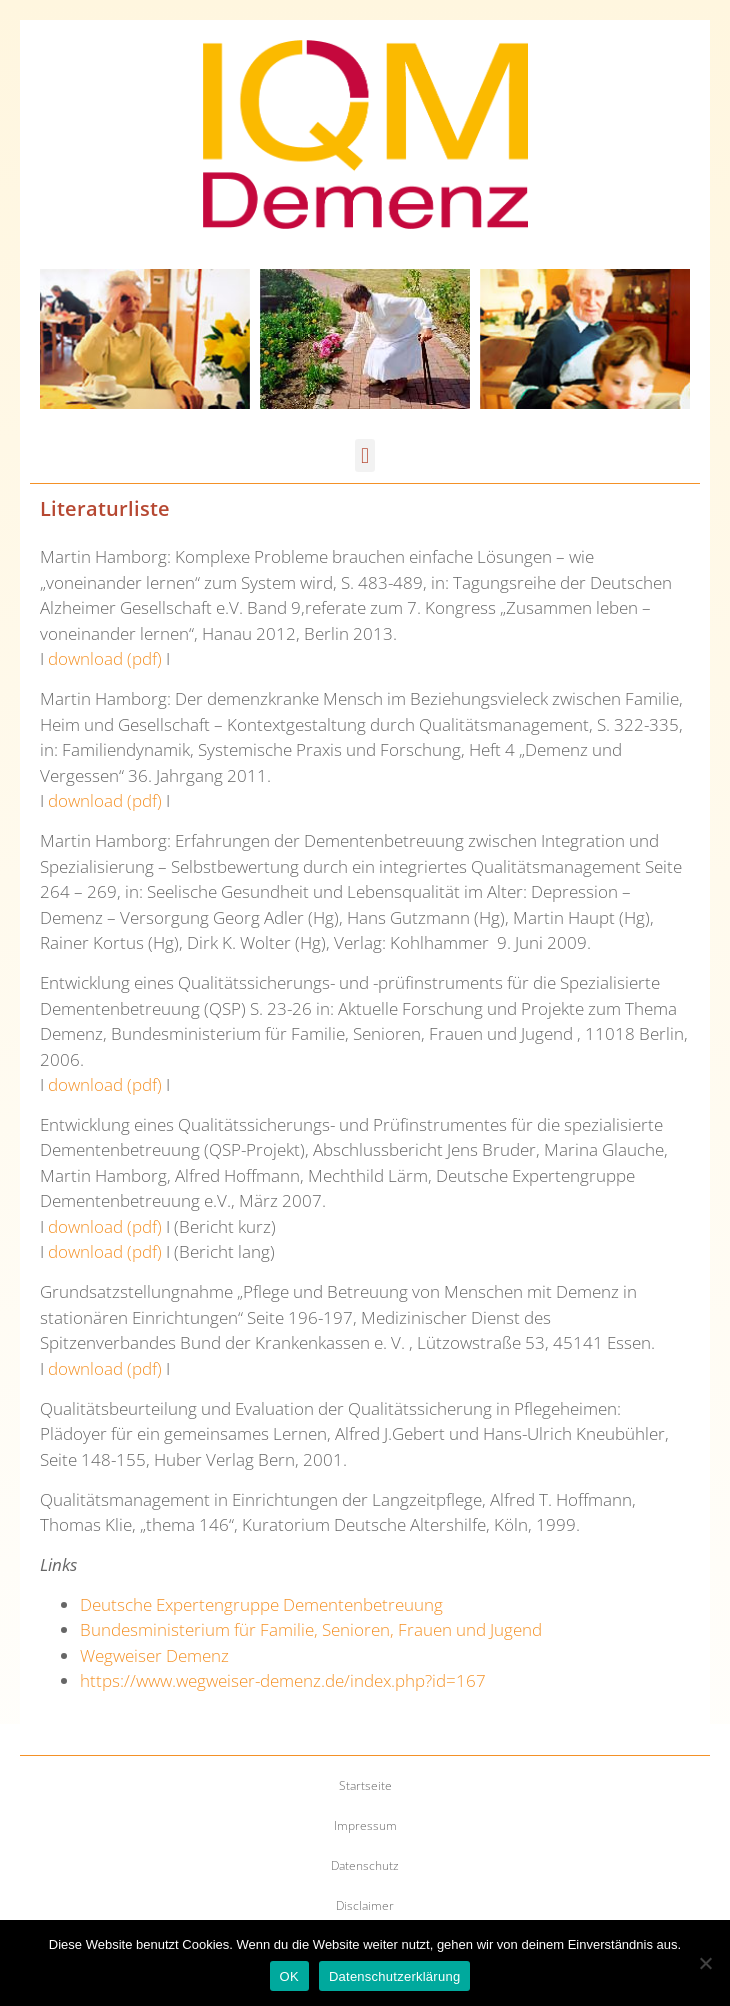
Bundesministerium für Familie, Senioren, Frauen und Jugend (311, 1629)
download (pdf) (105, 658)
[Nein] (705, 1963)
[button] (364, 455)
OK (289, 1976)
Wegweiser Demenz (154, 1655)
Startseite (365, 1785)
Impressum (365, 1825)
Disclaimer (365, 1905)
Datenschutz (365, 1865)
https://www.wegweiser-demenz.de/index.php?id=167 (283, 1680)
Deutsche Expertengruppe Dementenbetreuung (261, 1604)
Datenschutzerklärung (394, 1976)
